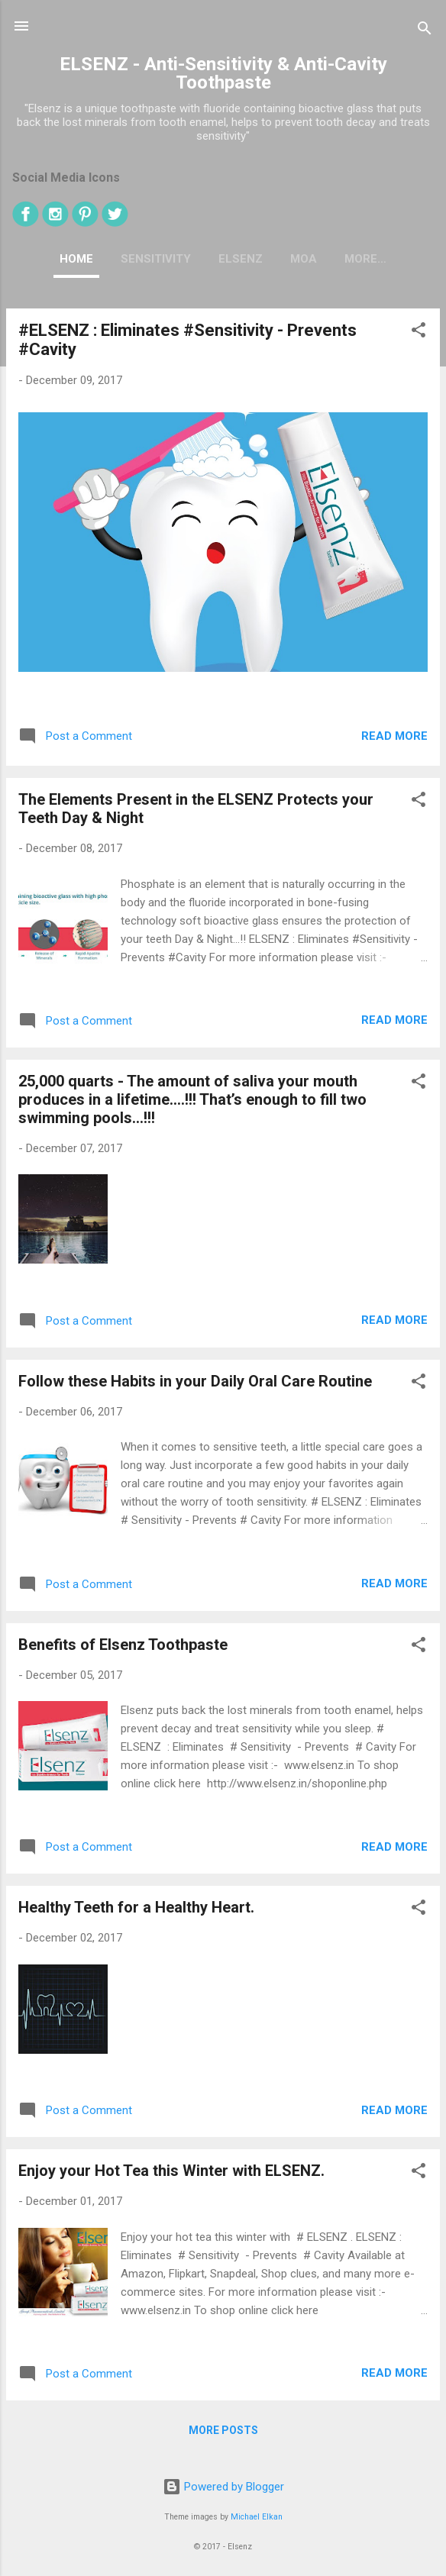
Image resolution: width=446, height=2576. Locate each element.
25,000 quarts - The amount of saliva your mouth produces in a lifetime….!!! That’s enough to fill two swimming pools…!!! (192, 1099)
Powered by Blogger (223, 2487)
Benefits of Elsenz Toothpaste (123, 1644)
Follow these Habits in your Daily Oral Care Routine (195, 1381)
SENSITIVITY (156, 259)
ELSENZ (240, 259)
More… (365, 259)
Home (76, 259)
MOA (303, 259)
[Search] (424, 31)
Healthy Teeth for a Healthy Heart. (136, 1907)
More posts (223, 2430)
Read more (394, 736)
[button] (418, 332)
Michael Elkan (257, 2517)
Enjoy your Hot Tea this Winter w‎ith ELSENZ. (171, 2170)
